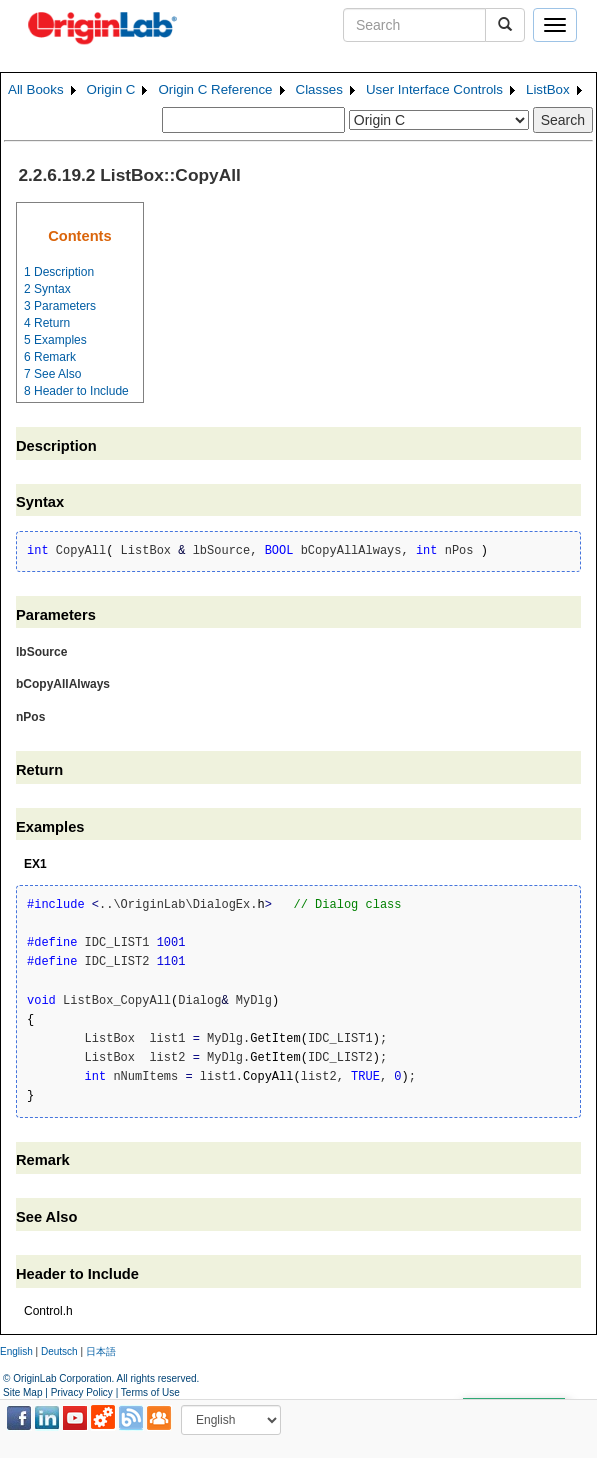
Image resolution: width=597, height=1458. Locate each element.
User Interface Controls (434, 89)
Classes (319, 89)
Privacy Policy (82, 1392)
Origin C (111, 89)
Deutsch (59, 1351)
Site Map (22, 1392)
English (16, 1351)
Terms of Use (150, 1392)
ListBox (548, 89)
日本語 (101, 1351)
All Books (36, 89)
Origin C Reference (215, 89)
